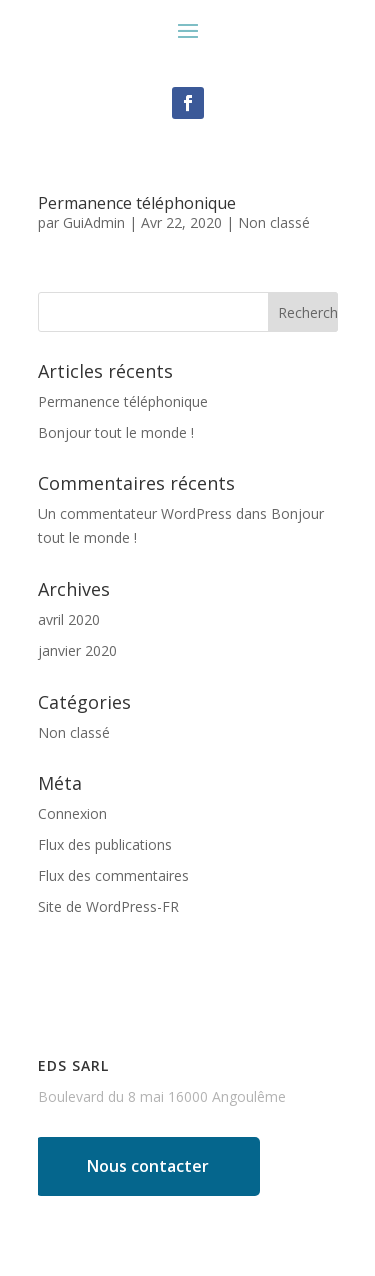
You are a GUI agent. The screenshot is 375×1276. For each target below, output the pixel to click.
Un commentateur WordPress (135, 513)
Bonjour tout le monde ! (116, 432)
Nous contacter (148, 1166)
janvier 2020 (77, 650)
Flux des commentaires (113, 875)
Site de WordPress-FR (108, 906)
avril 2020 (69, 619)
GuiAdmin (94, 222)
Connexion (72, 813)
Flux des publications (105, 844)
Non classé (274, 222)
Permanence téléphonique (137, 203)
